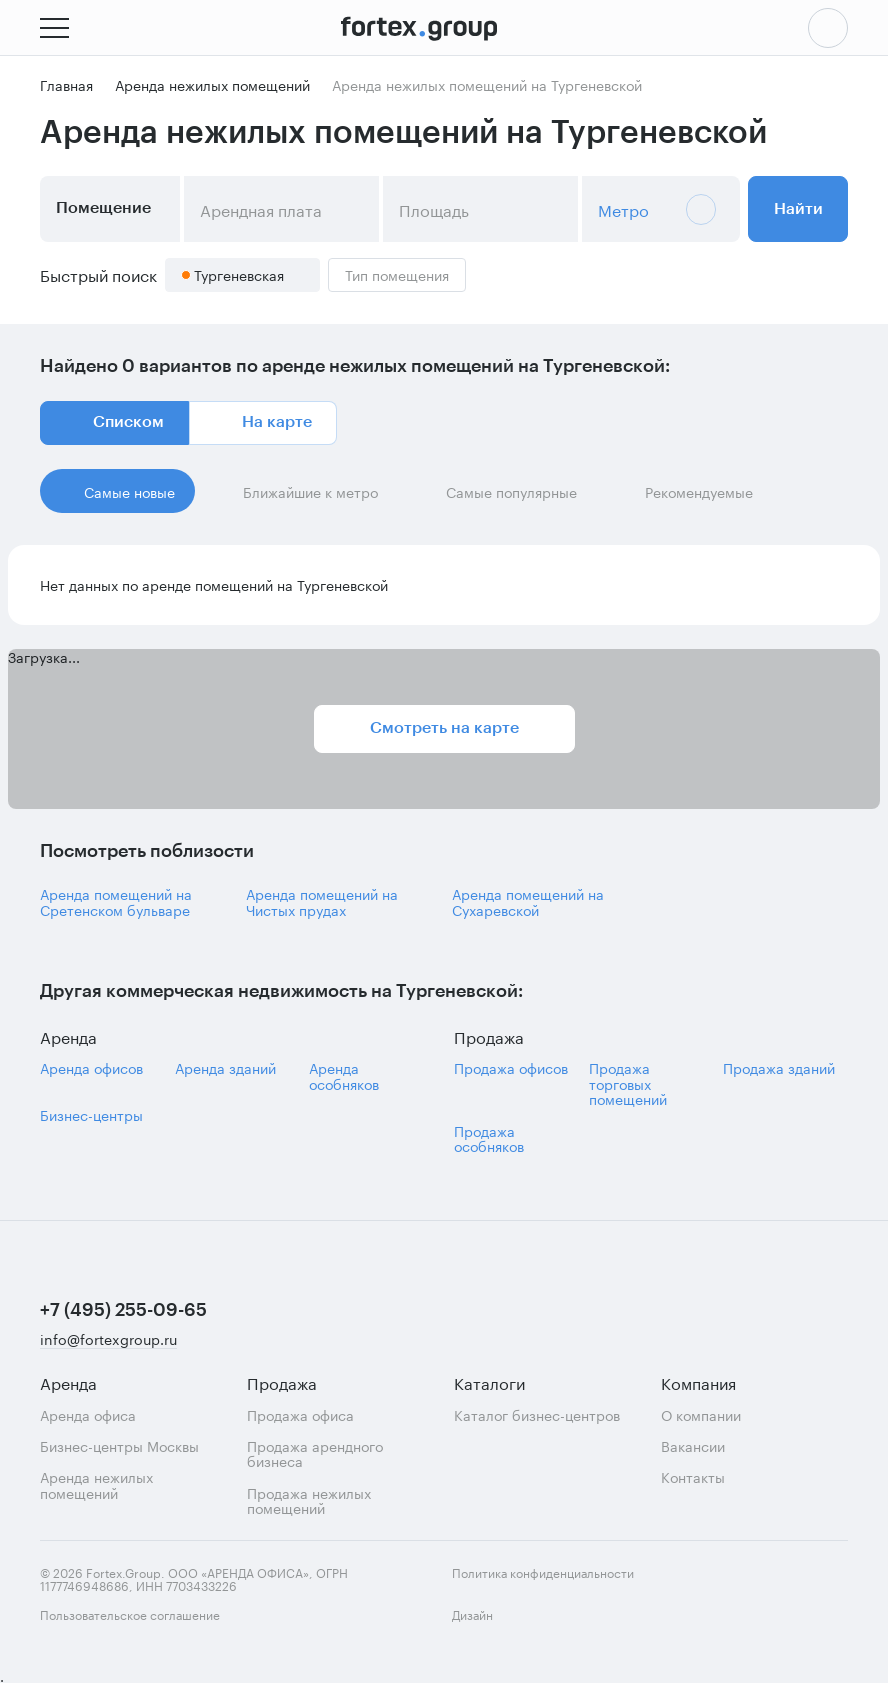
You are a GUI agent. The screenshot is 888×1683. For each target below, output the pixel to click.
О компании (701, 1414)
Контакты (693, 1476)
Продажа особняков (489, 1138)
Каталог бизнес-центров (537, 1414)
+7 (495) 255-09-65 (123, 1310)
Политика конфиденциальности (543, 1571)
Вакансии (693, 1445)
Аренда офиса (88, 1414)
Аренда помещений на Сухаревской (528, 901)
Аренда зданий (225, 1067)
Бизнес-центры (91, 1114)
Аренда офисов (91, 1067)
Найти (798, 209)
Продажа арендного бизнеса (315, 1453)
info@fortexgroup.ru (108, 1339)
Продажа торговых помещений (628, 1083)
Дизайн (490, 1625)
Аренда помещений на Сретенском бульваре (116, 901)
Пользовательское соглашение (130, 1613)
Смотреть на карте (444, 728)
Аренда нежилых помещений (96, 1484)
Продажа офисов (511, 1067)
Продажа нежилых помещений (309, 1500)
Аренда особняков (344, 1075)
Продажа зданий (779, 1067)
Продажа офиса (300, 1414)
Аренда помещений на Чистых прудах (322, 901)
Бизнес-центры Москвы (119, 1445)
